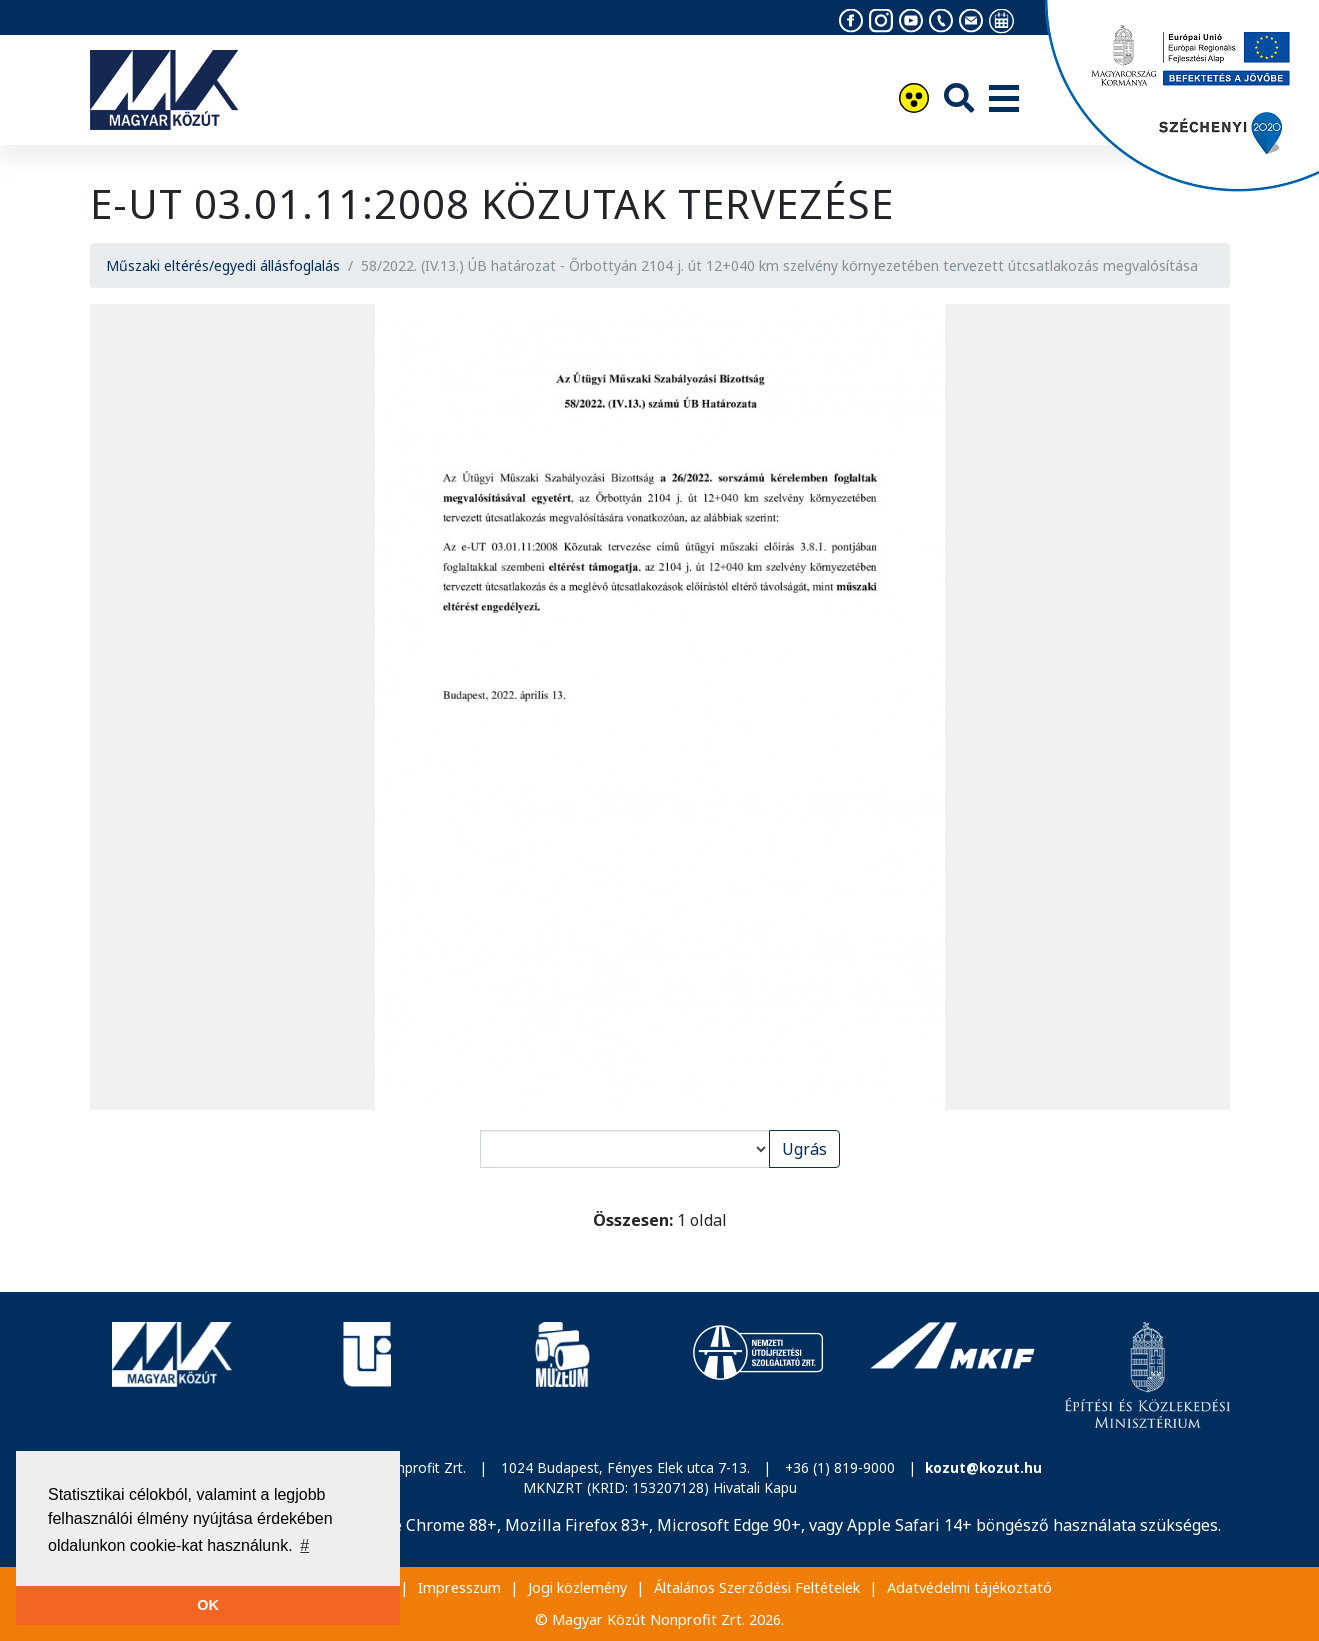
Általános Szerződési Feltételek (757, 1587)
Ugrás (804, 1149)
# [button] (304, 1545)
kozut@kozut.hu (983, 1467)
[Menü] (1004, 100)
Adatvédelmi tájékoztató (969, 1587)
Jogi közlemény (577, 1587)
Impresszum (459, 1587)
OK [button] (208, 1605)
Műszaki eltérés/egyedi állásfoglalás (223, 265)
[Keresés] (959, 97)
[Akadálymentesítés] (914, 100)
